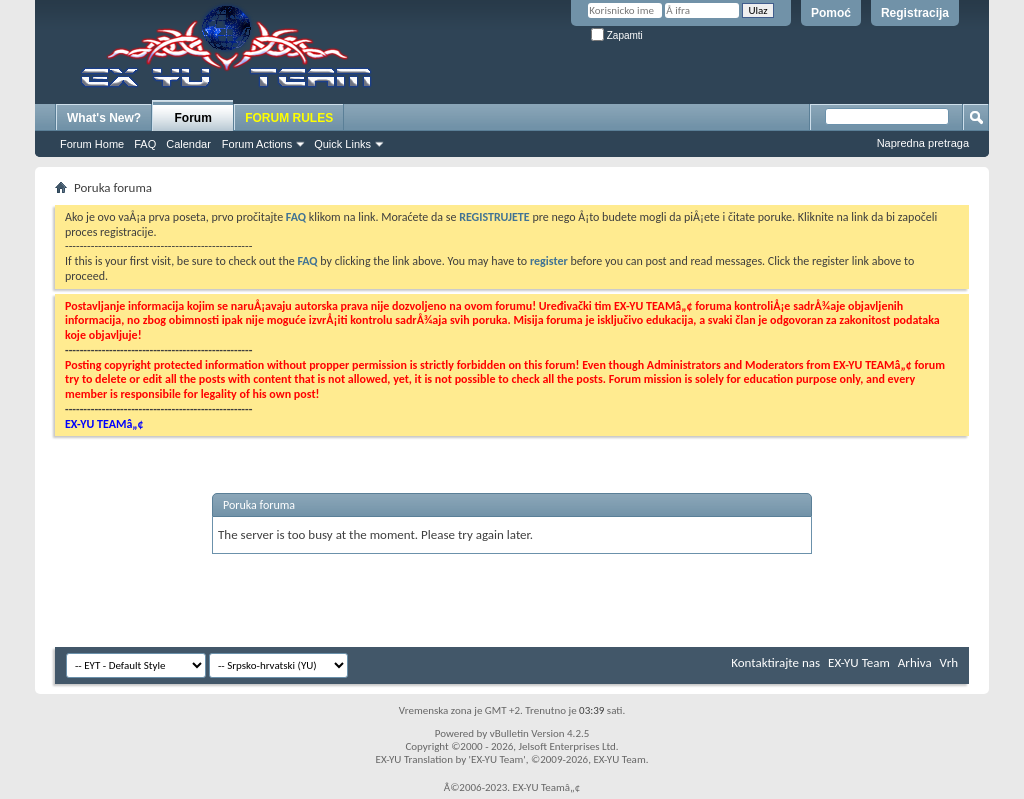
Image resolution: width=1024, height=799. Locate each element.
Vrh (949, 662)
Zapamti (617, 35)
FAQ (145, 144)
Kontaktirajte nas (775, 662)
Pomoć (831, 13)
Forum (193, 118)
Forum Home (92, 144)
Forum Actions (257, 144)
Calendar (188, 144)
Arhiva (915, 662)
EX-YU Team (859, 662)
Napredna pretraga (923, 143)
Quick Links (342, 144)
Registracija (915, 13)
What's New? (104, 118)
